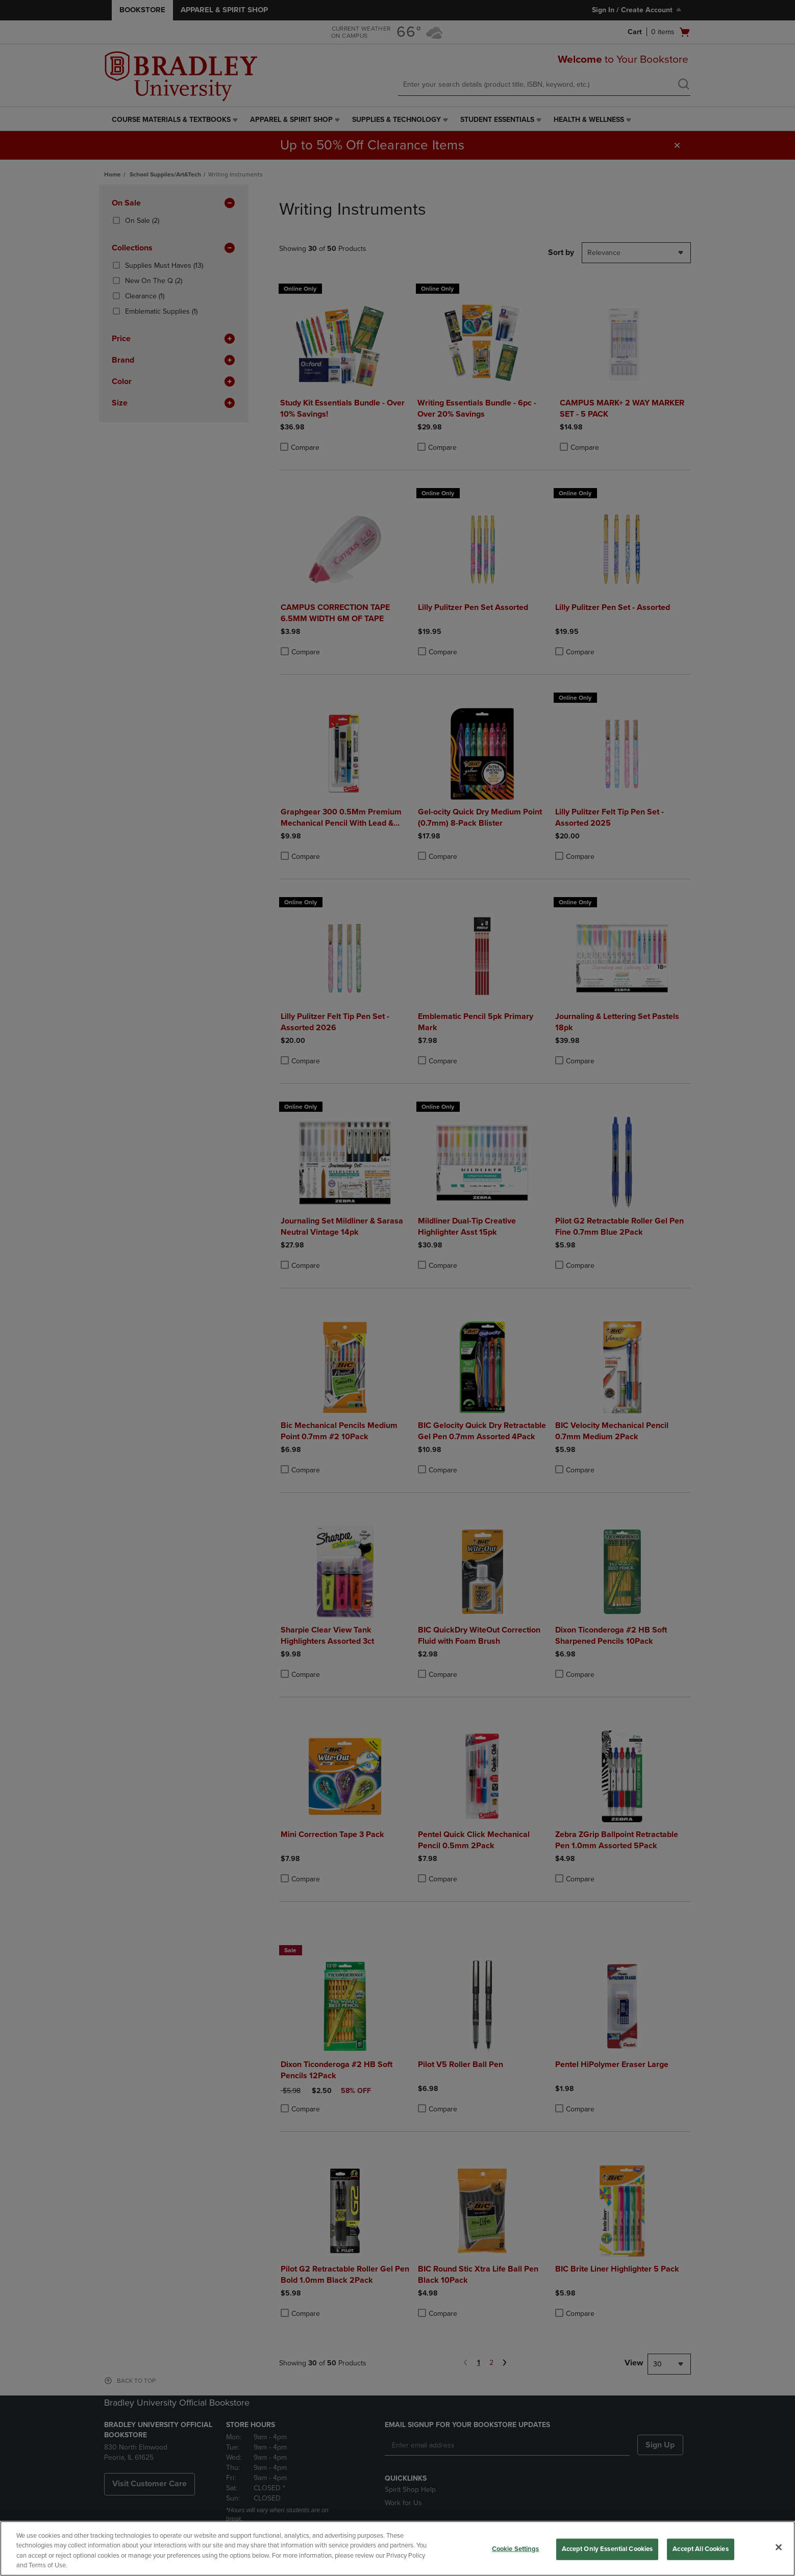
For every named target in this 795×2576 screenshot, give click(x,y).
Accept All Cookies (700, 2549)
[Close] (778, 2547)
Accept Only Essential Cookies (607, 2549)
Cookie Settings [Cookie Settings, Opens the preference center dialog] (515, 2549)
